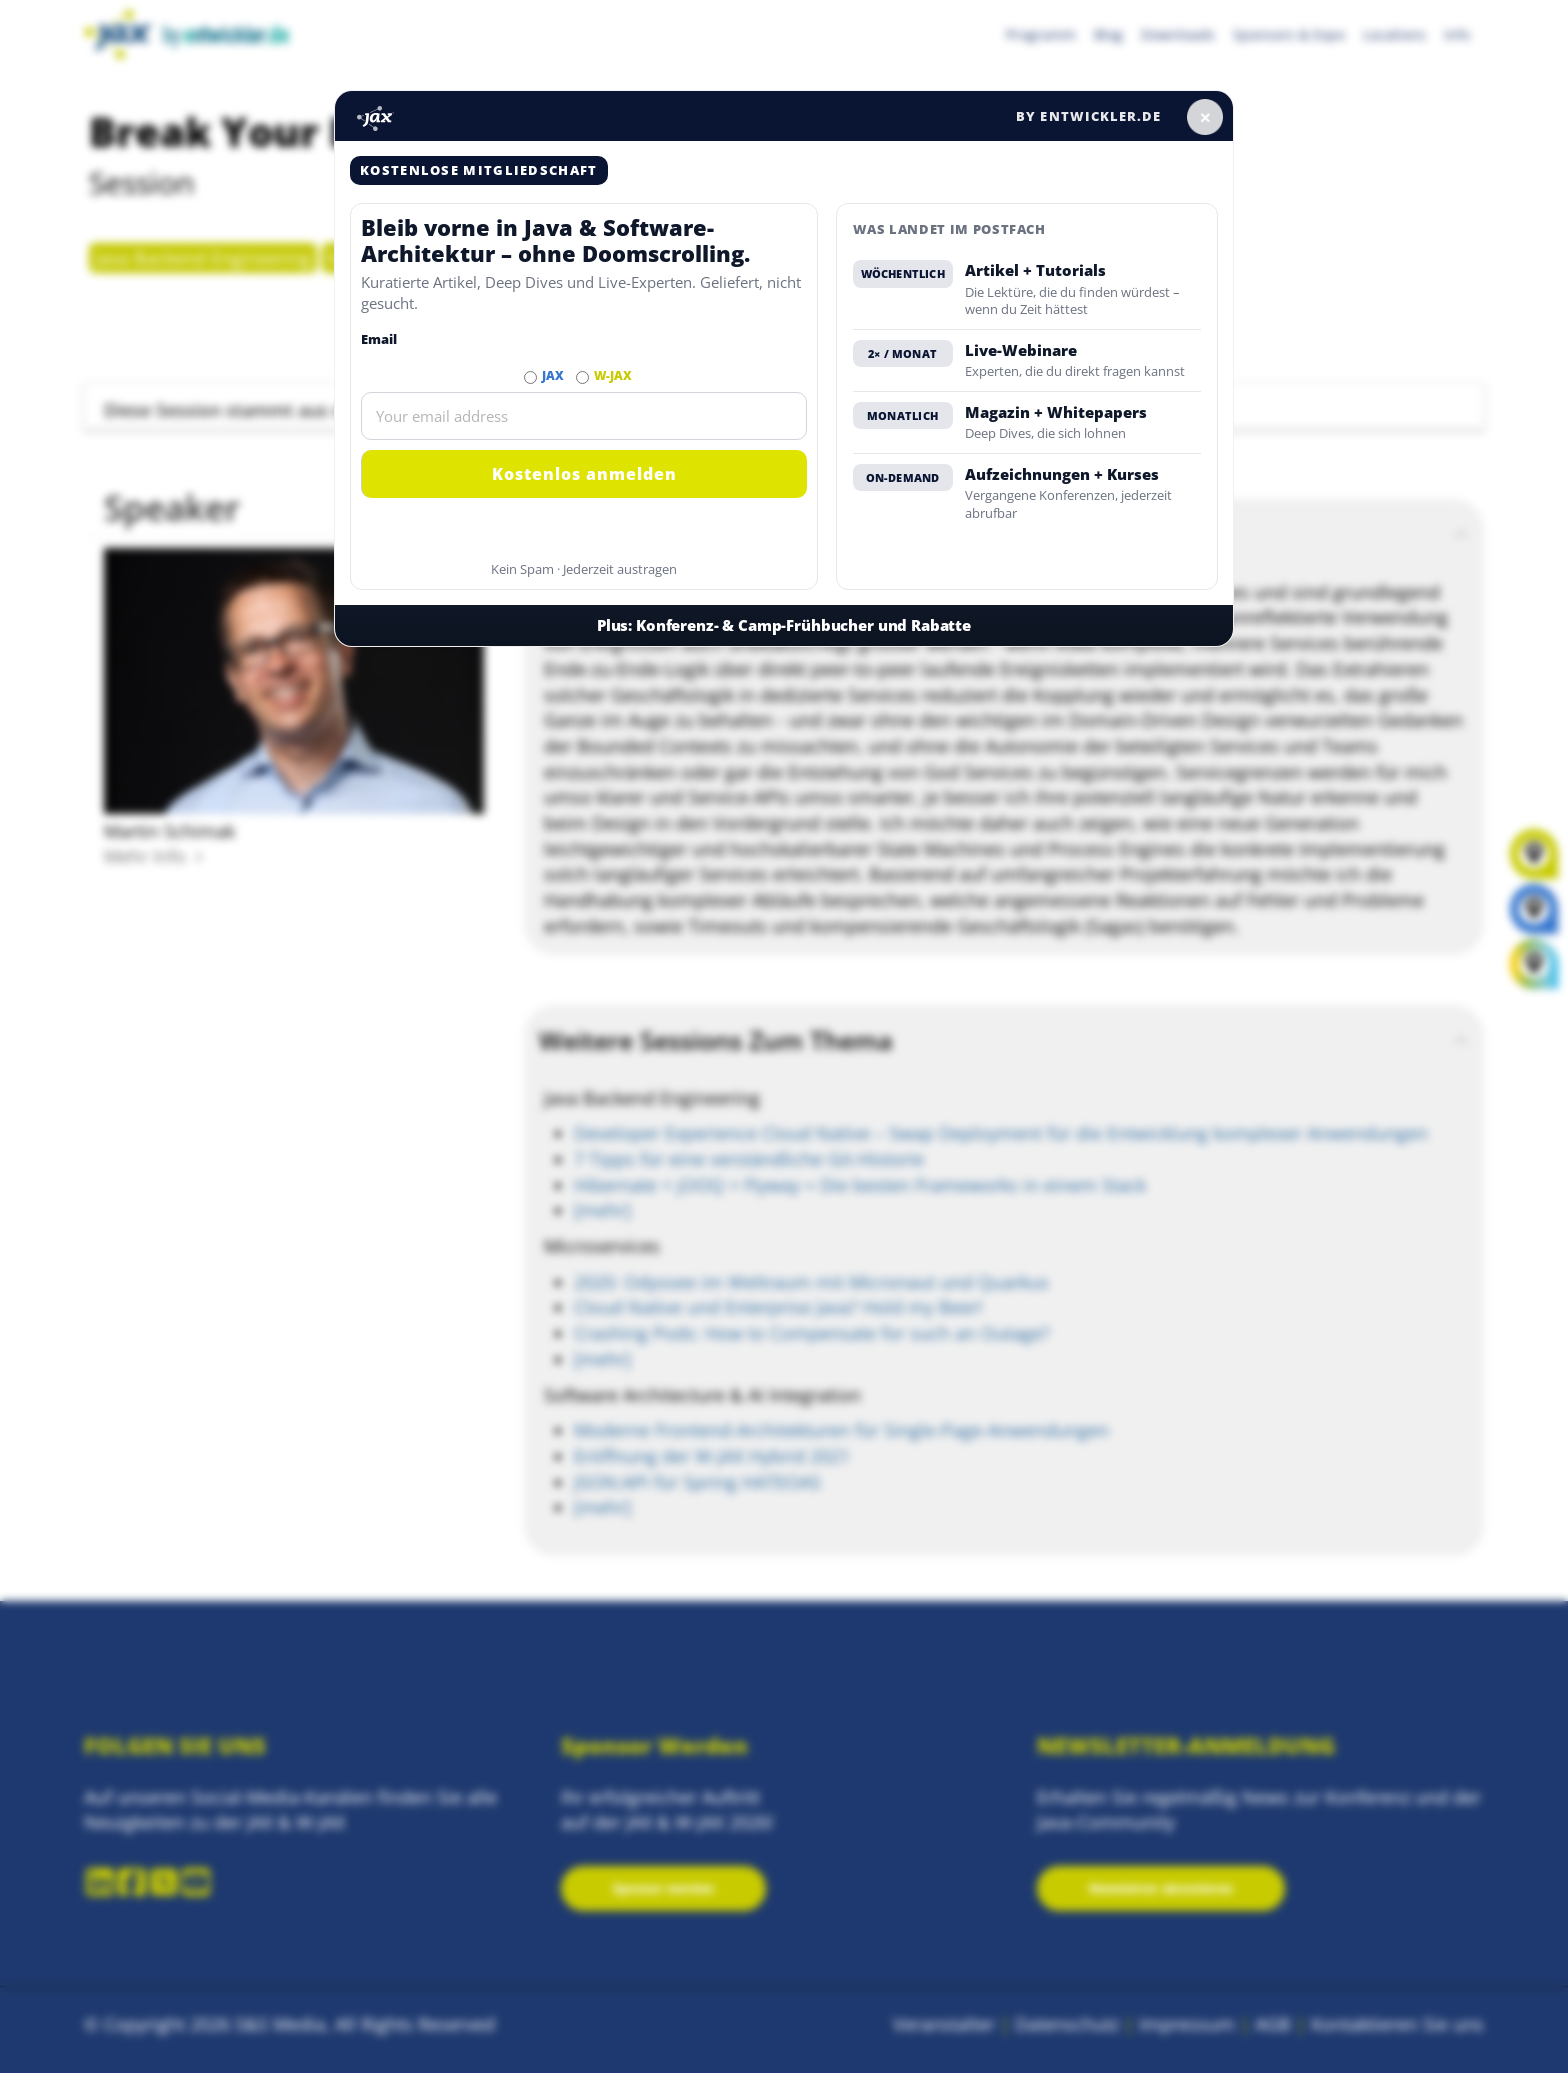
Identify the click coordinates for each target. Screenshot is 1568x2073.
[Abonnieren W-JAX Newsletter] (582, 377)
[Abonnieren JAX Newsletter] (530, 377)
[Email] (584, 416)
